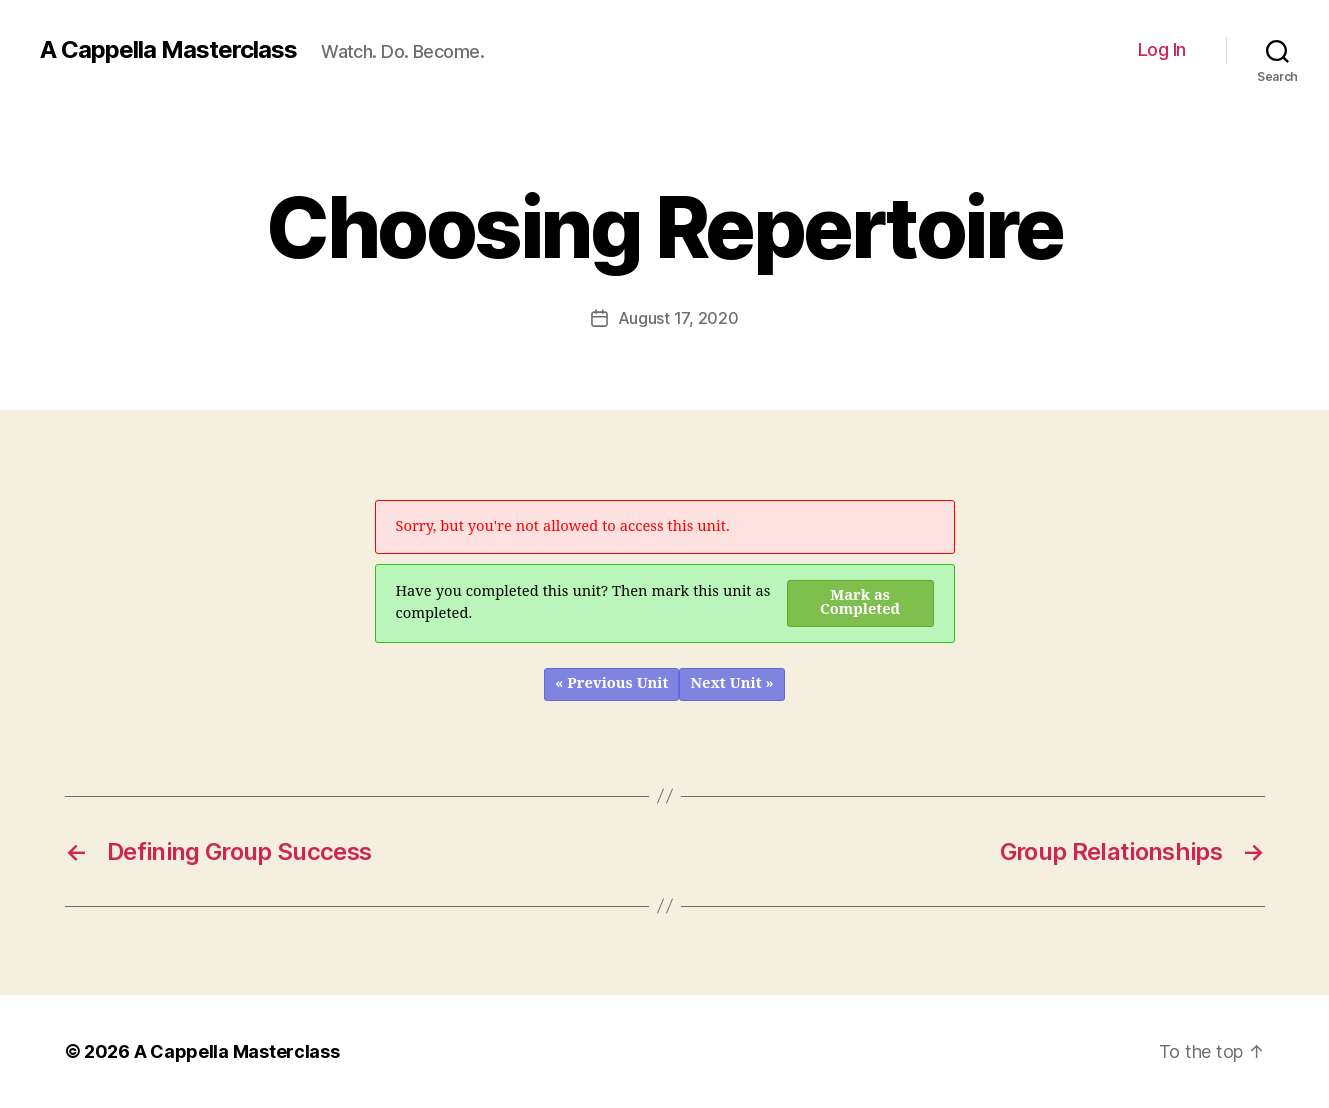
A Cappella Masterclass (168, 50)
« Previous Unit (611, 683)
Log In (1162, 49)
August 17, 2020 (678, 318)
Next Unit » (731, 683)
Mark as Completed (860, 603)
